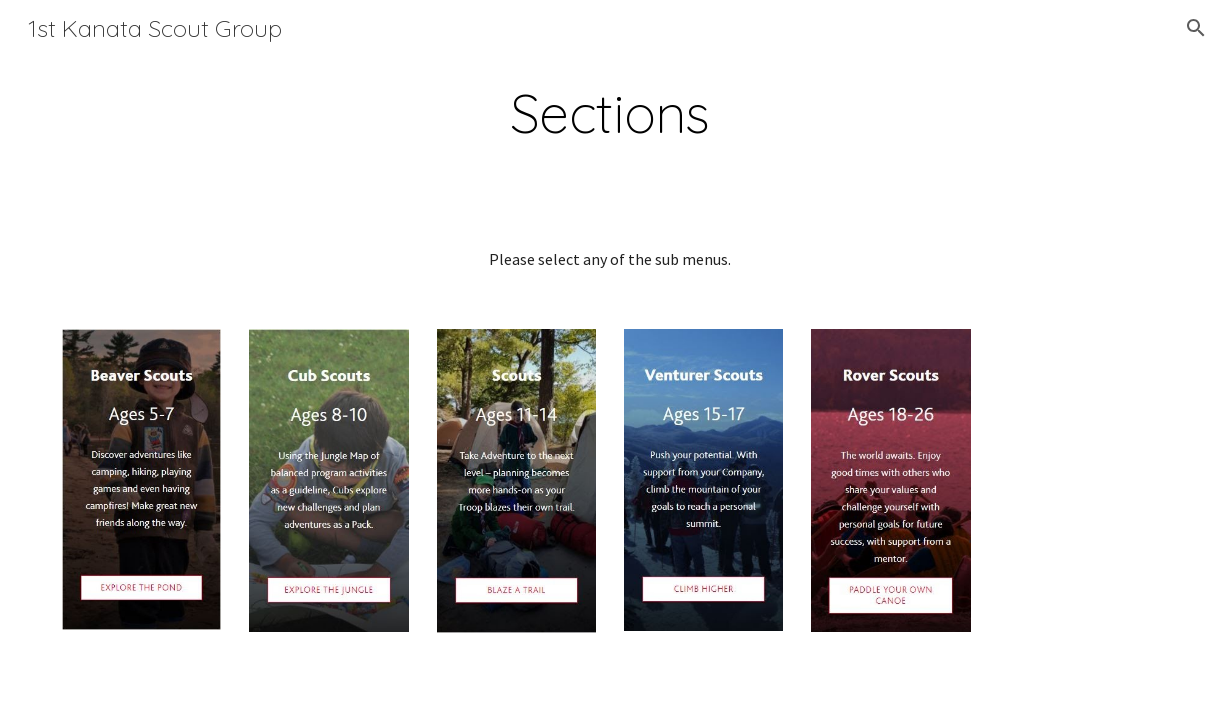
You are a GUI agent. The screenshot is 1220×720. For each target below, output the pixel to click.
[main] (609, 113)
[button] (1196, 28)
